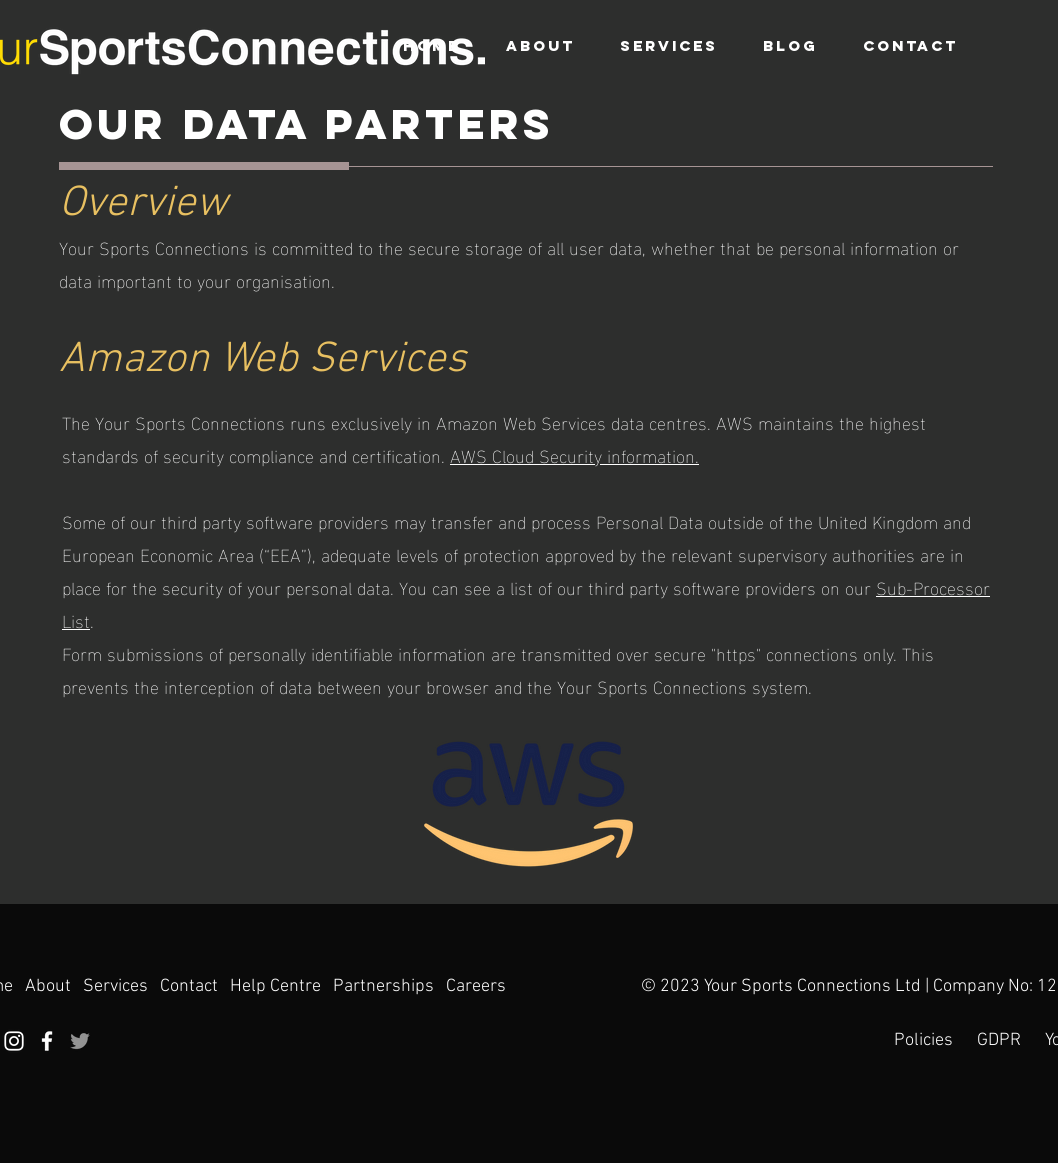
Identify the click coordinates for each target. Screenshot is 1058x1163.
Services (117, 986)
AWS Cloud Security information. (574, 454)
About (48, 986)
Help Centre (275, 986)
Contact (189, 986)
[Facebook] (47, 1041)
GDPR (999, 1040)
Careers (476, 986)
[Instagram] (14, 1041)
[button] (668, 46)
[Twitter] (80, 1041)
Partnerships (383, 986)
